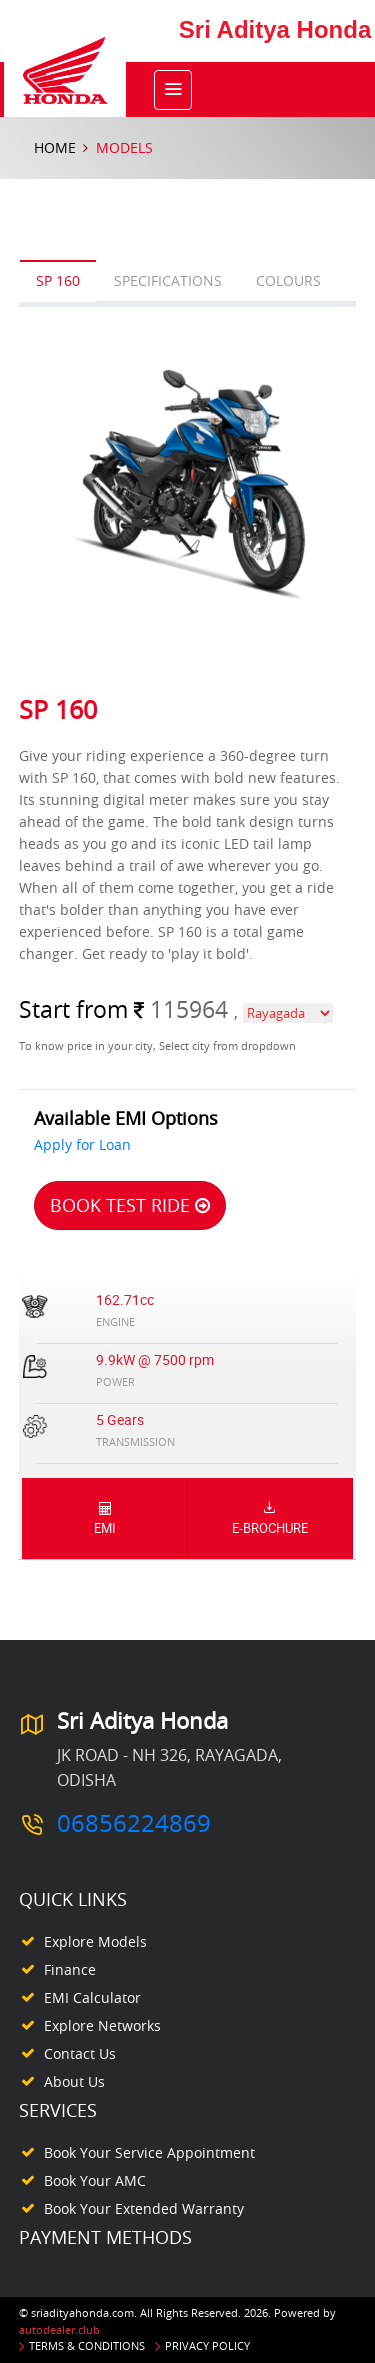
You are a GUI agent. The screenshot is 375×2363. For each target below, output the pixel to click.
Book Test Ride (130, 1205)
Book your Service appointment (149, 2152)
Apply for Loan (82, 1144)
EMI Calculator (92, 1997)
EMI (105, 1518)
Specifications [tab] (168, 280)
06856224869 (134, 1823)
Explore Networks (102, 2025)
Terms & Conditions (87, 2345)
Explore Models (95, 1941)
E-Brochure (270, 1518)
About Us (74, 2081)
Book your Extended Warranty (144, 2208)
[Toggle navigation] (173, 90)
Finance (70, 1969)
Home (55, 147)
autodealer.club (59, 2329)
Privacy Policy (207, 2345)
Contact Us (80, 2053)
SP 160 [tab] (58, 280)
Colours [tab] (288, 280)
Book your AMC (95, 2180)
